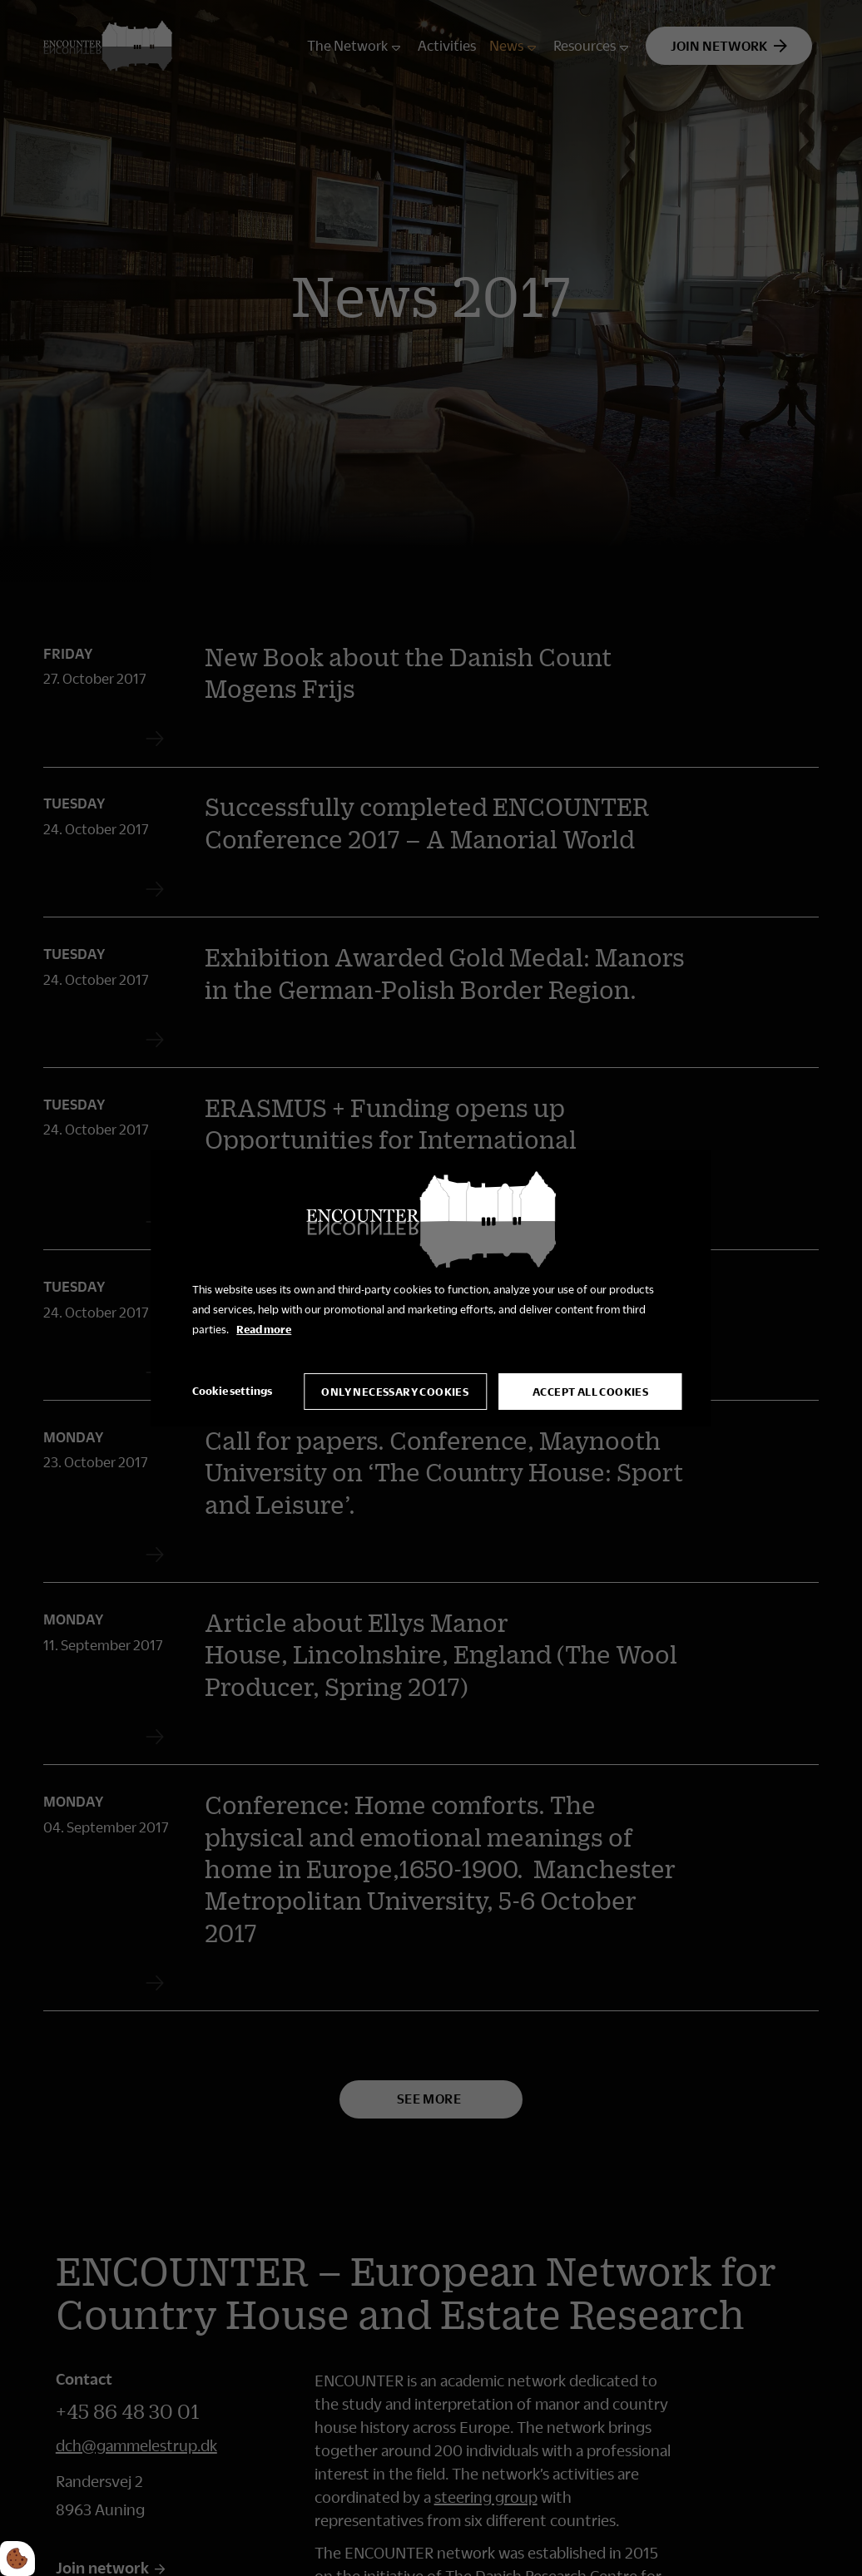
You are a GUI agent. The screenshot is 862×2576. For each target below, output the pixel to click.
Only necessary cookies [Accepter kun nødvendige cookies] (394, 1391)
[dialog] (431, 1288)
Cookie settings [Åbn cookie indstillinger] (232, 1391)
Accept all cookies (590, 1391)
